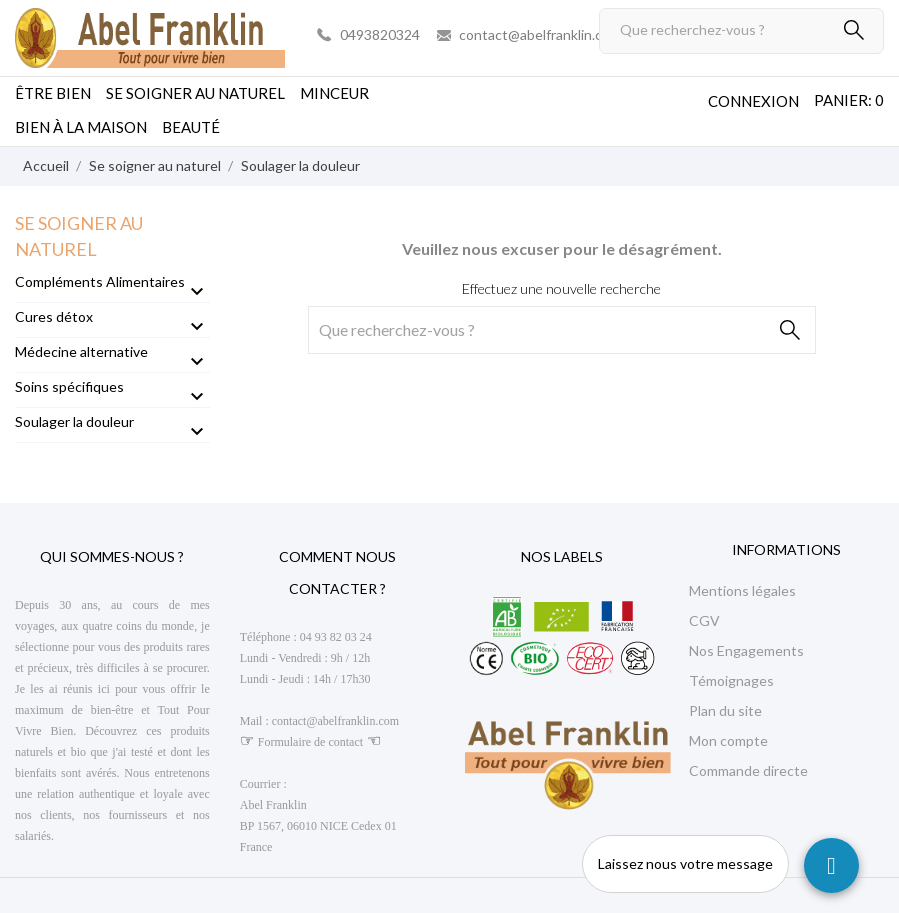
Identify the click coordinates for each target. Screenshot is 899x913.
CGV (704, 620)
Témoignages (731, 680)
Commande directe (748, 770)
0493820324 (380, 34)
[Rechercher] (741, 31)
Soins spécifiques (69, 386)
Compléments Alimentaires (100, 281)
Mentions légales (742, 590)
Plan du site (725, 710)
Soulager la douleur (74, 421)
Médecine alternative (81, 351)
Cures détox (54, 316)
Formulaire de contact (310, 742)
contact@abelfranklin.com (540, 34)
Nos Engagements (746, 650)
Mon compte (728, 740)
